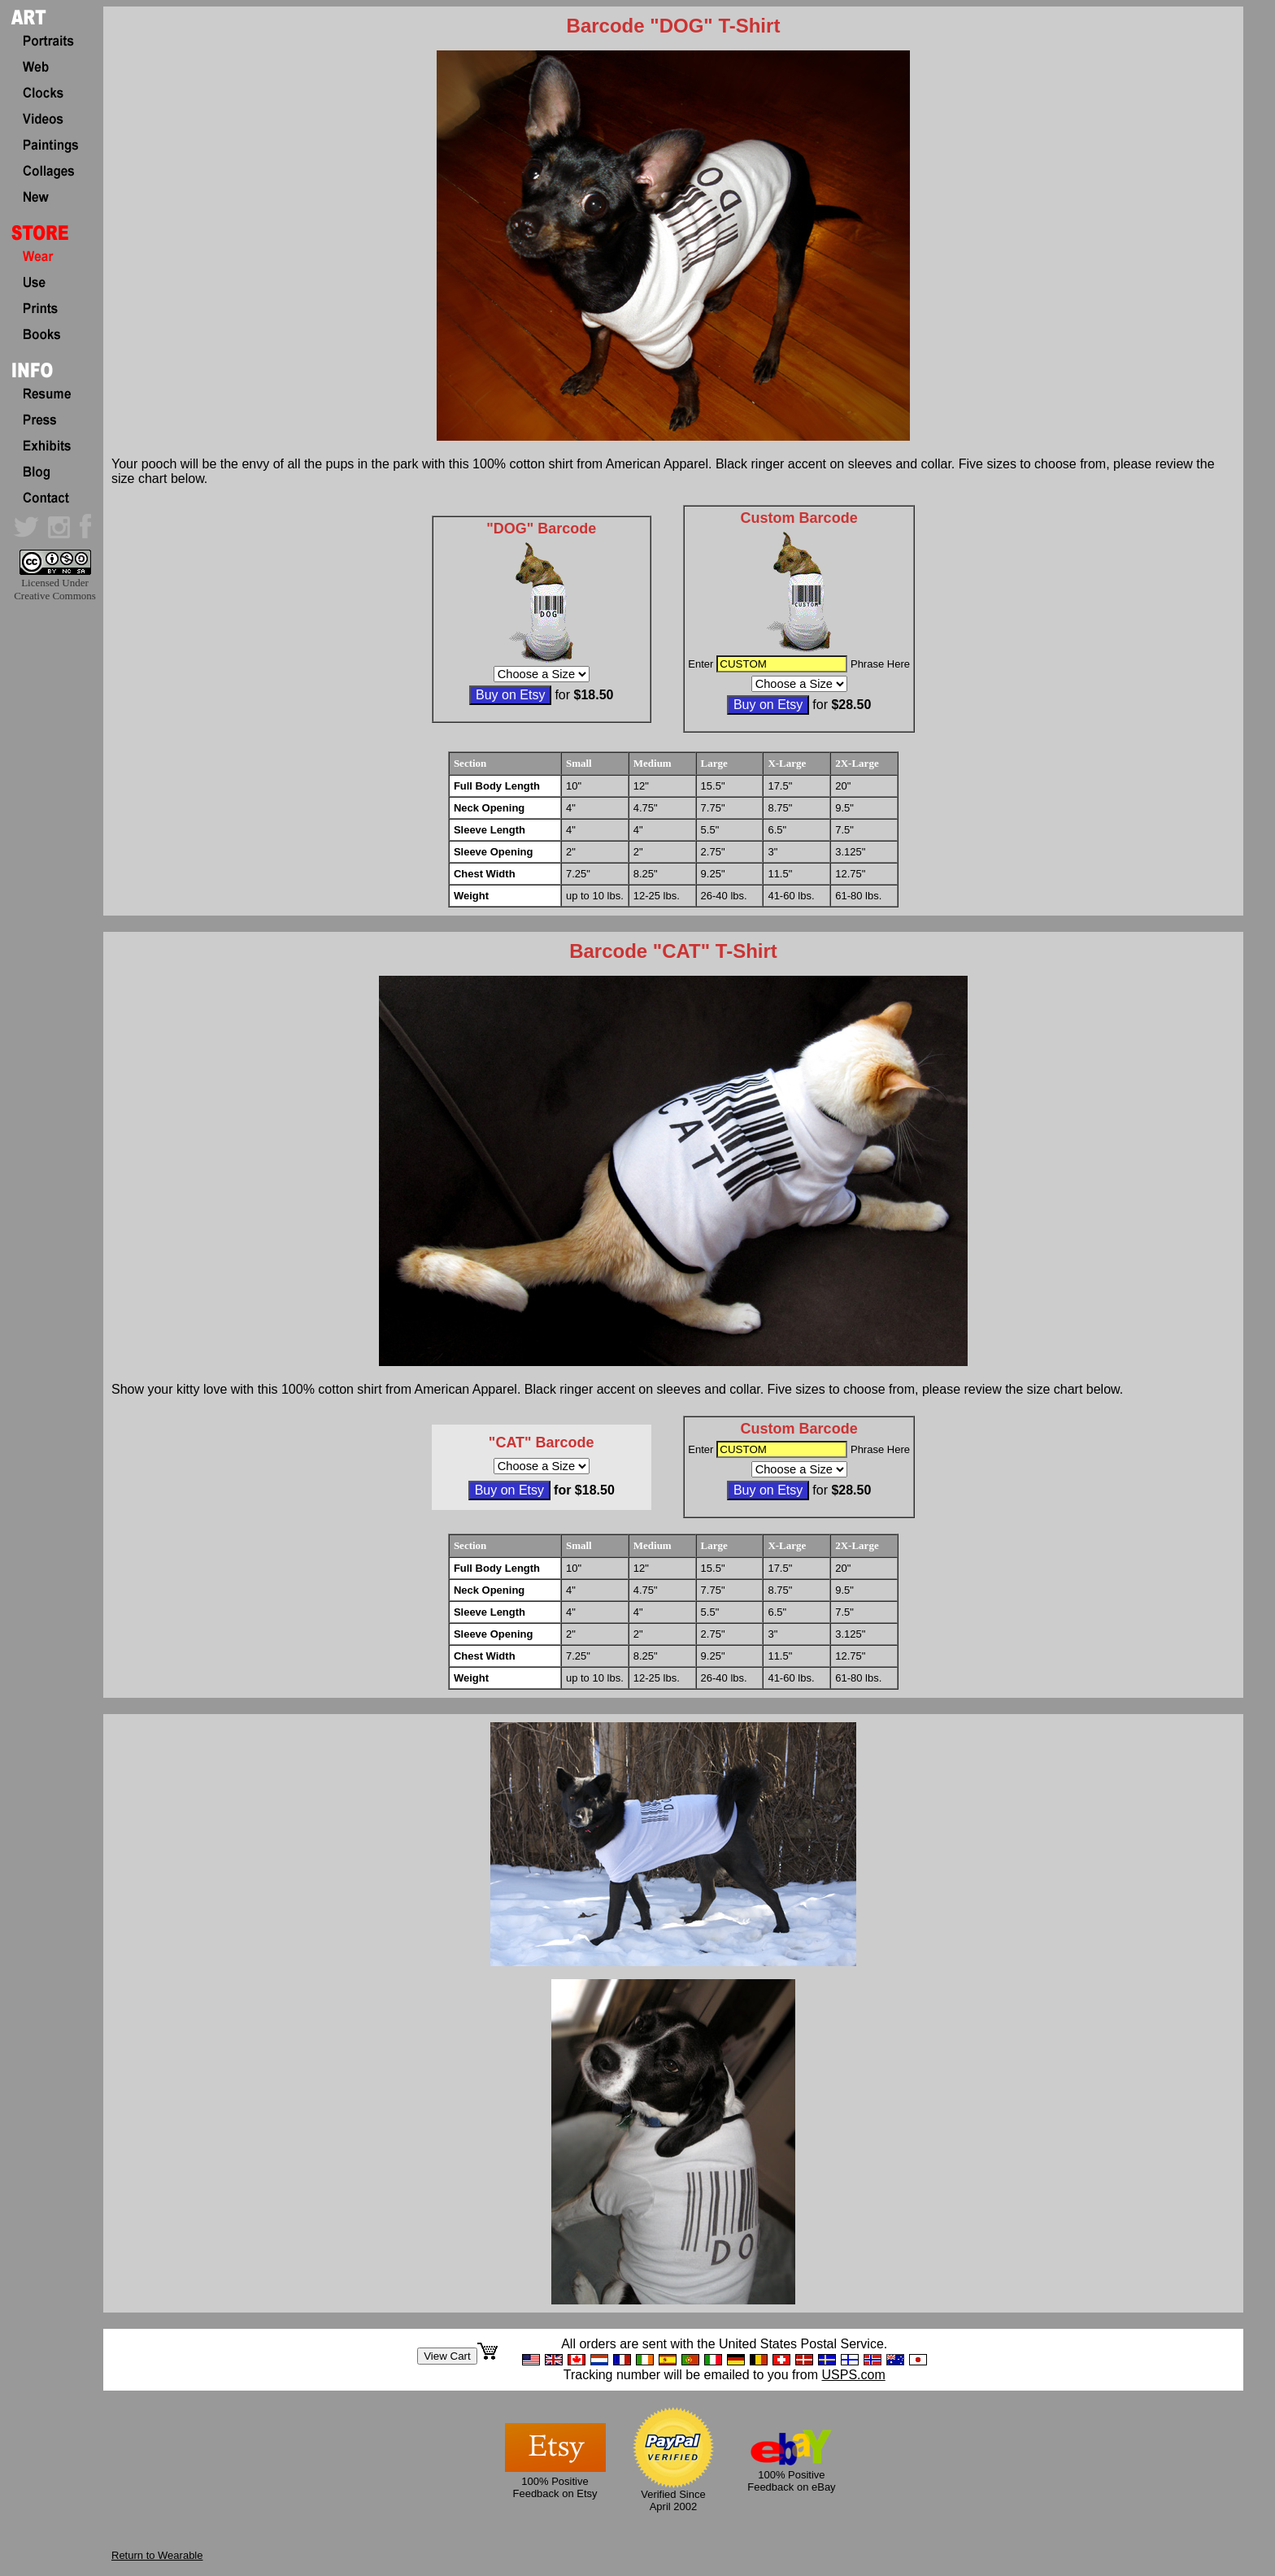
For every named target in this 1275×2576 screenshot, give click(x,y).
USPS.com (853, 2375)
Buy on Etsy (510, 695)
